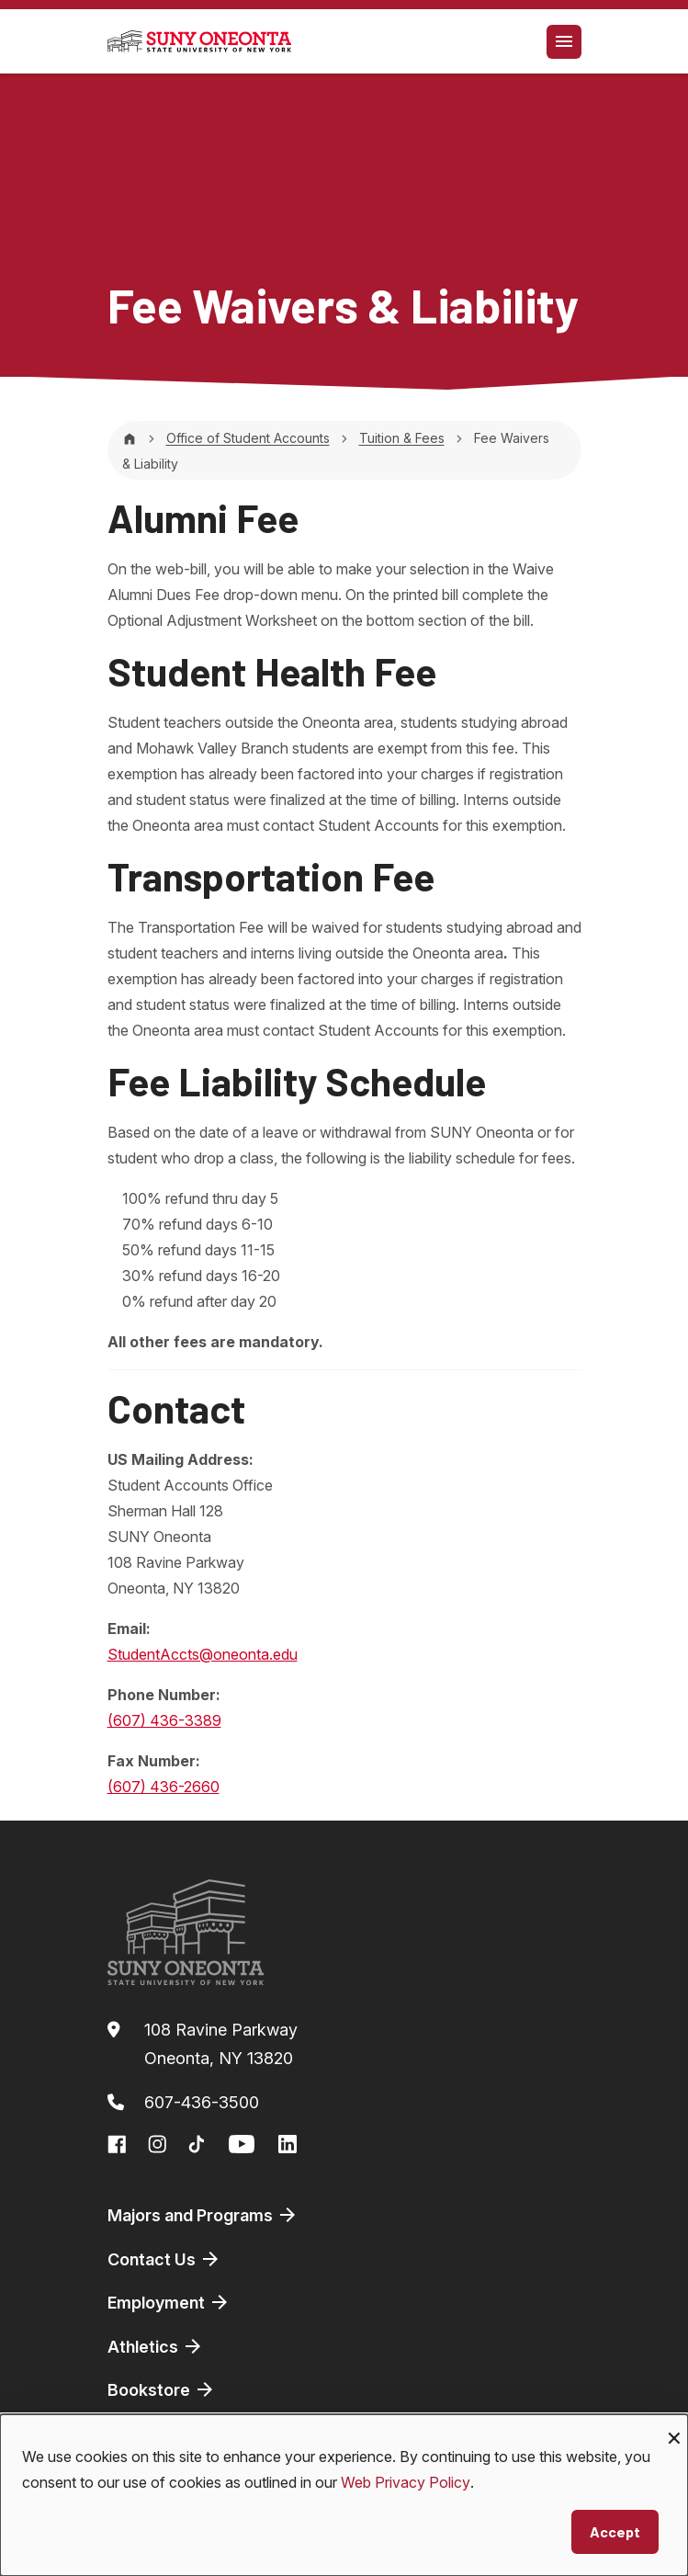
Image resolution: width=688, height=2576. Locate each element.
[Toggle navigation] (564, 42)
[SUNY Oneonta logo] (199, 41)
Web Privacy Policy (405, 2482)
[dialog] (344, 2495)
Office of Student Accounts (248, 438)
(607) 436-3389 (164, 1720)
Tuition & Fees (402, 438)
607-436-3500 (201, 2102)
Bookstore (161, 2389)
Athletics (155, 2346)
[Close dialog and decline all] (674, 2425)
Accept (615, 2531)
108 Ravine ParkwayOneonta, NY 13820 (221, 2044)
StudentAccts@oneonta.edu (202, 1654)
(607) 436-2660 (163, 1786)
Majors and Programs (203, 2215)
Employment (169, 2302)
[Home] (129, 438)
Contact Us (164, 2259)
